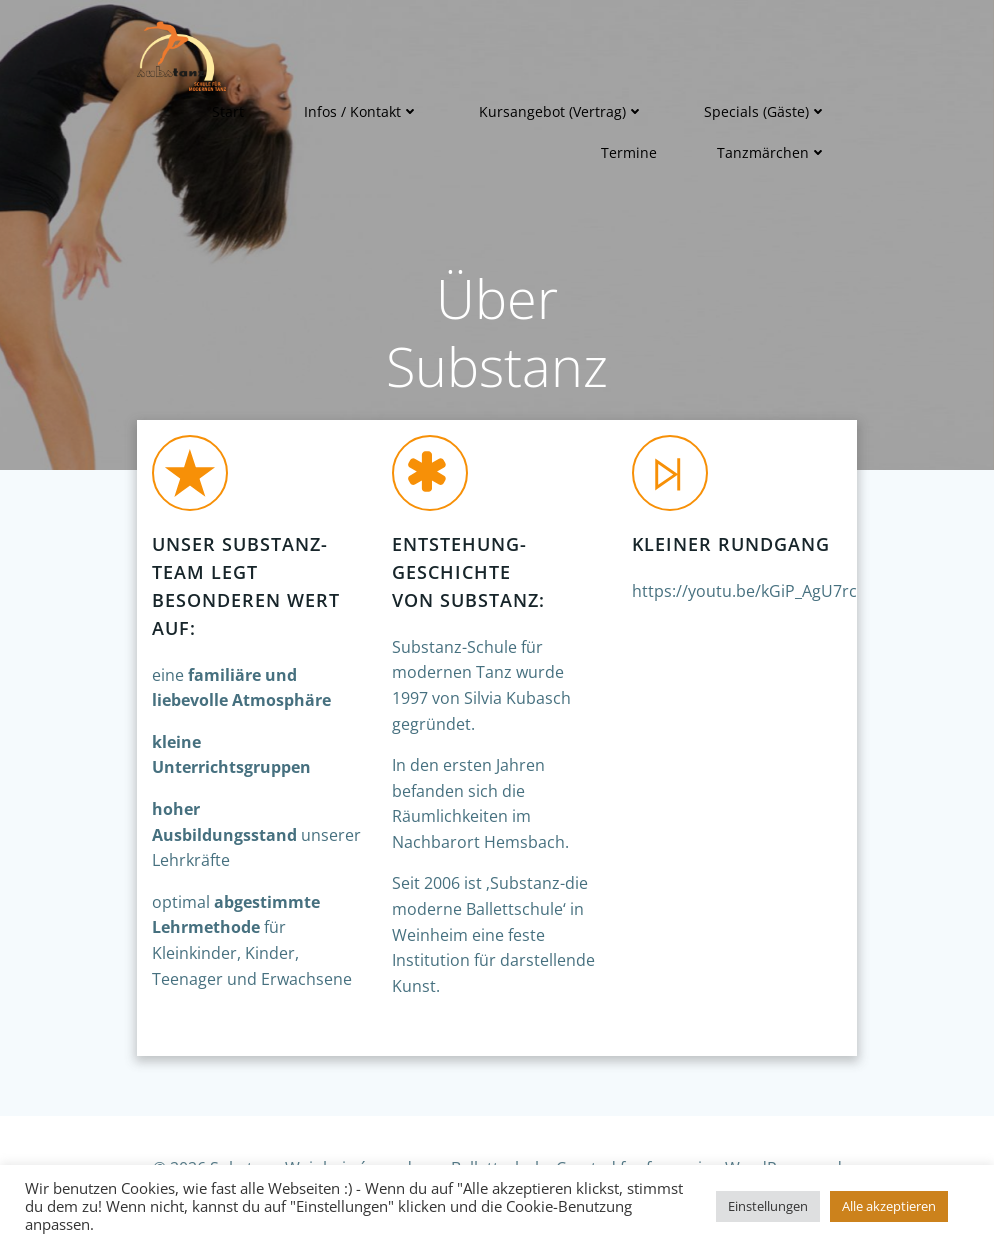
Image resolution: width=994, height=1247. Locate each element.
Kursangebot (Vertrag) (561, 111)
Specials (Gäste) (765, 111)
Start (228, 111)
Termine (629, 152)
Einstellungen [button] (768, 1206)
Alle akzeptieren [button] (889, 1206)
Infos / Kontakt (361, 111)
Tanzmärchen (772, 152)
